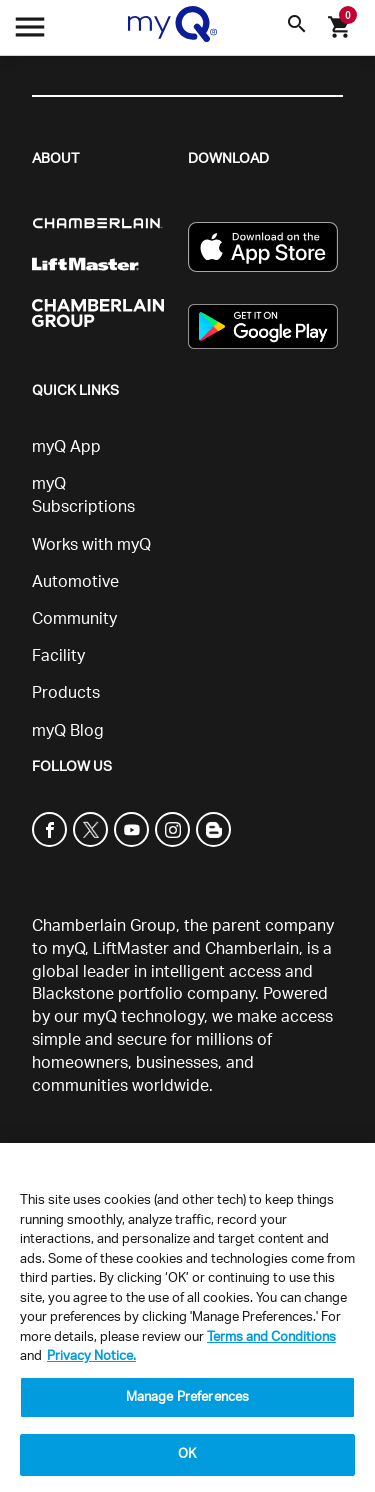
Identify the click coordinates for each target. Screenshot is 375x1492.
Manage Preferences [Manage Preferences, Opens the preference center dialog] (187, 1397)
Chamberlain (252, 949)
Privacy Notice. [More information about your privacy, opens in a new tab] (91, 1356)
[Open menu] (30, 32)
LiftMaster (131, 949)
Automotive (75, 582)
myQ (68, 949)
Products (66, 693)
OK (187, 1454)
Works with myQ (91, 545)
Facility (58, 656)
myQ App (66, 447)
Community (74, 619)
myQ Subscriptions (83, 495)
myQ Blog (68, 731)
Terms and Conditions (271, 1337)
